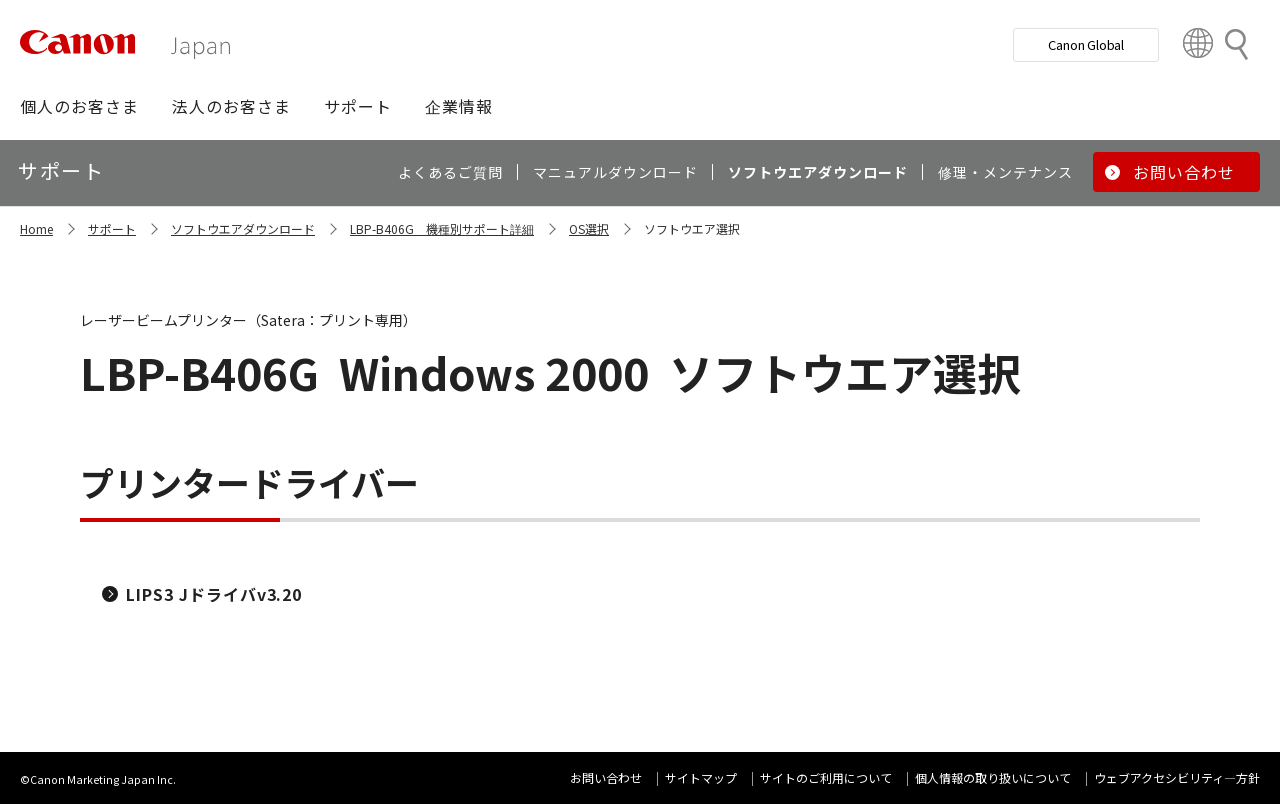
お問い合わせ (606, 777)
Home (36, 228)
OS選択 (589, 228)
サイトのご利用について (826, 777)
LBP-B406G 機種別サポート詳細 (442, 228)
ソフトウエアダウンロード (243, 228)
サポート (112, 228)
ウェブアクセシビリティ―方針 (1177, 777)
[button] (79, 106)
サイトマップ (701, 777)
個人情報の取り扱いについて (993, 777)
